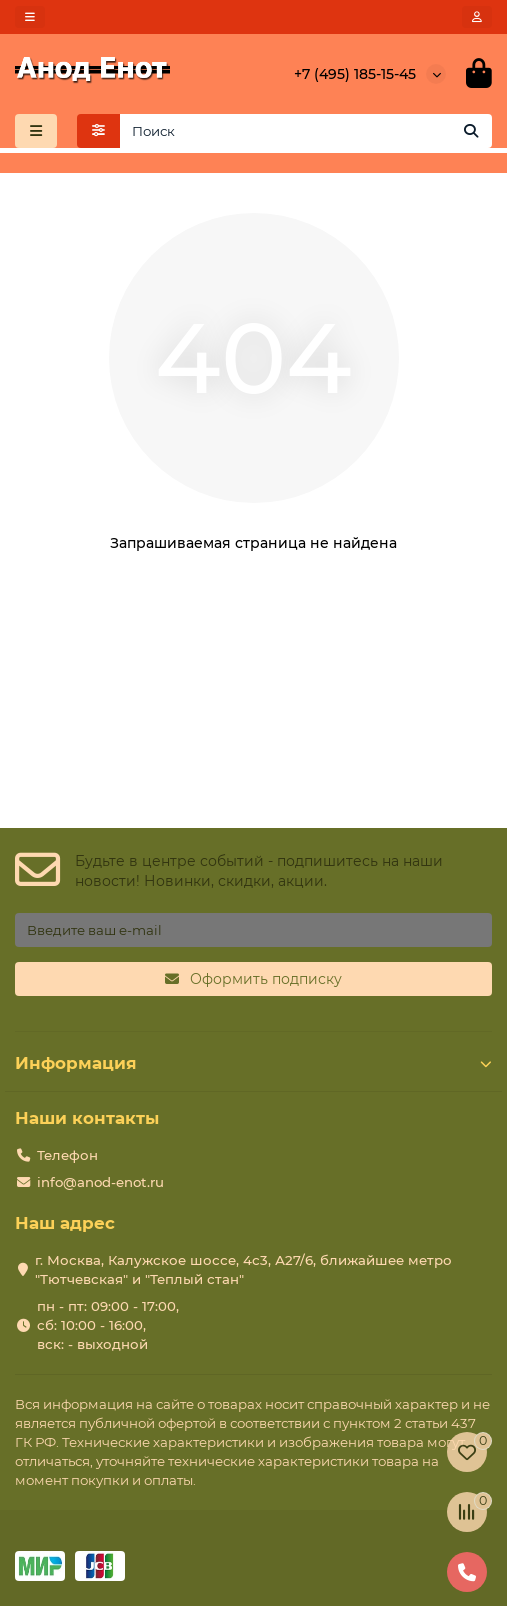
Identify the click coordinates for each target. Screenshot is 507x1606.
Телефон (67, 1155)
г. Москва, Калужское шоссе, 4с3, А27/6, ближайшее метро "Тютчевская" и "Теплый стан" (243, 1269)
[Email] (253, 930)
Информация (253, 1063)
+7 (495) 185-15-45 (355, 74)
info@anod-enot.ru (100, 1182)
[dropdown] (30, 17)
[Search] (306, 131)
